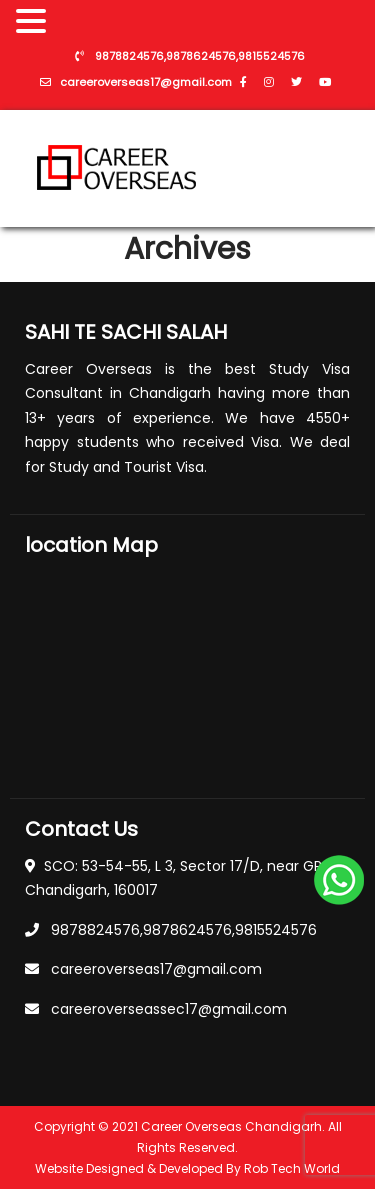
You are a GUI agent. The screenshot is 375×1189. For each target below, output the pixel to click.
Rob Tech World (292, 1168)
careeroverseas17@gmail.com (146, 82)
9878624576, (202, 56)
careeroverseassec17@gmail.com (169, 1009)
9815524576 (271, 56)
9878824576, (130, 56)
